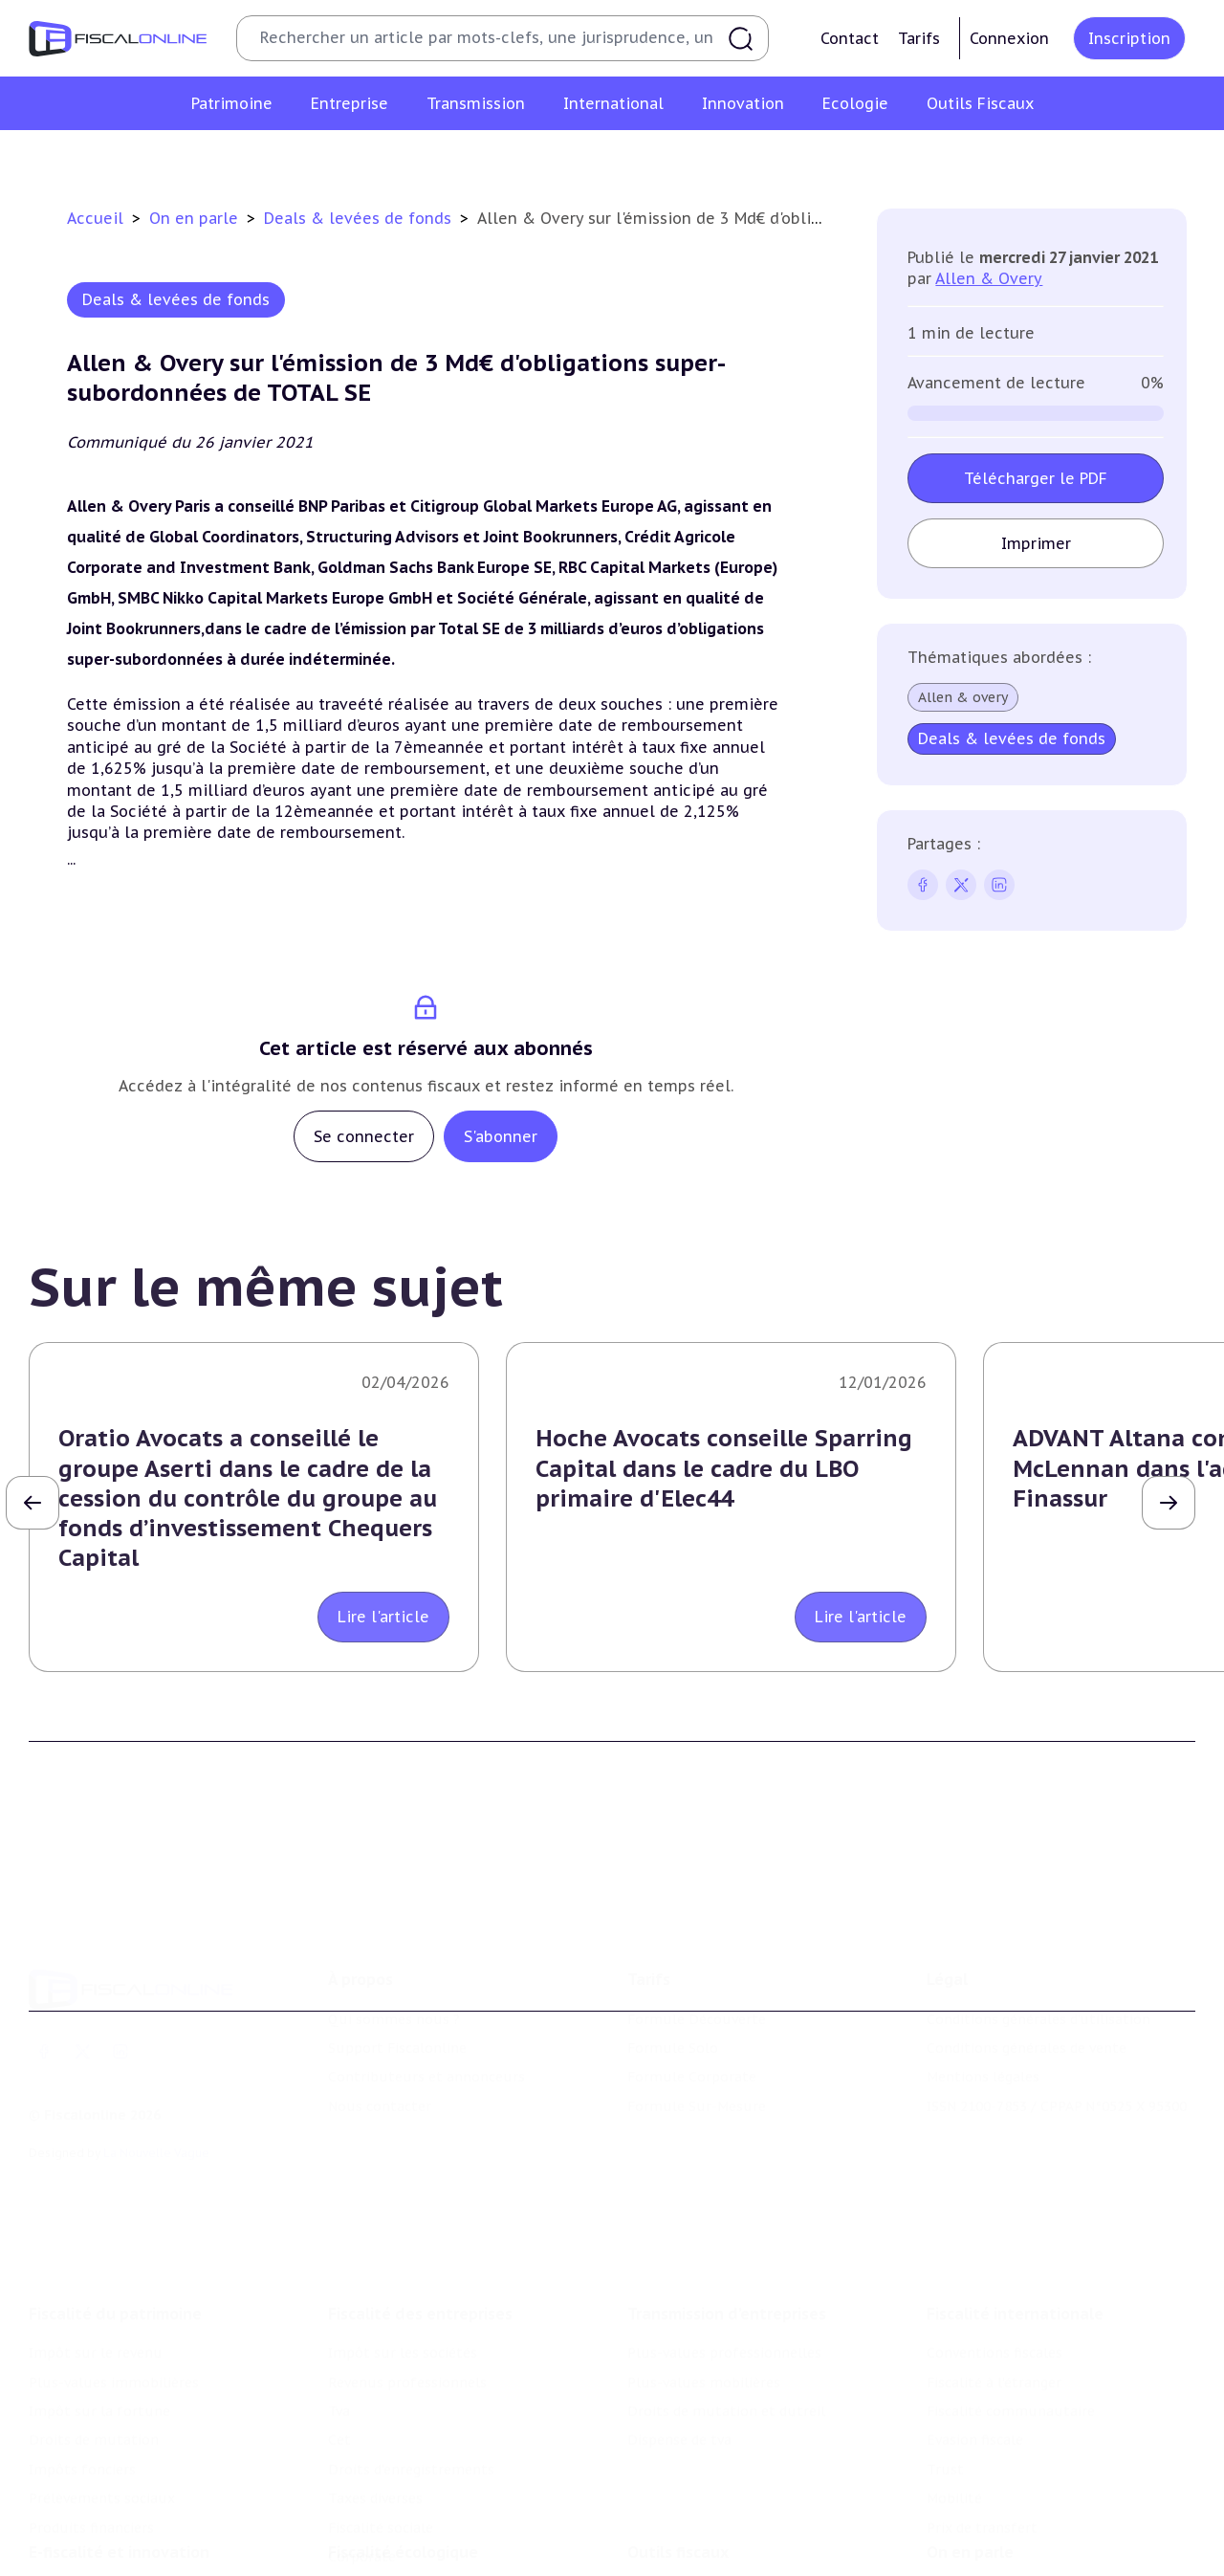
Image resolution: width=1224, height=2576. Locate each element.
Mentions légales (983, 2030)
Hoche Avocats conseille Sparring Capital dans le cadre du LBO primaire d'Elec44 (724, 1467)
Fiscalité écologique (403, 2503)
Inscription (1129, 38)
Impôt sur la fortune (99, 2348)
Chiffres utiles (676, 2542)
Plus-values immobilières (114, 2318)
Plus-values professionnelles (724, 2290)
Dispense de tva (679, 2377)
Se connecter (364, 1136)
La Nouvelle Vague (156, 2107)
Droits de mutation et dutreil (726, 2348)
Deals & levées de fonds (360, 218)
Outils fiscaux (678, 2503)
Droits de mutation (94, 2377)
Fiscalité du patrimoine (115, 2250)
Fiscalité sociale (380, 2464)
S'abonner (500, 1136)
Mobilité (954, 2435)
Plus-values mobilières (703, 2318)
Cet (339, 2377)
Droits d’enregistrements (411, 2406)
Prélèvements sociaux (102, 2435)
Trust (945, 2406)
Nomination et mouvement (1018, 2542)
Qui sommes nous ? (394, 1972)
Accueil (95, 218)
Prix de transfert (982, 2464)
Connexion (1009, 38)
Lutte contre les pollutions (420, 2542)
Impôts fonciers (82, 2406)
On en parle (196, 218)
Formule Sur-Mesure (696, 2059)
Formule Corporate (691, 2030)
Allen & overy (963, 697)
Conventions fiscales (994, 2290)
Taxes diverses (375, 2435)
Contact (849, 38)
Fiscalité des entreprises (420, 2250)
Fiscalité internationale (1015, 2250)
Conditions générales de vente (1026, 2002)
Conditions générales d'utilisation (1038, 1972)
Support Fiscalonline (397, 2002)
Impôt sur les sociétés (402, 2290)
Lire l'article (383, 1616)
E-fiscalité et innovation (119, 2503)
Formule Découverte (696, 1972)
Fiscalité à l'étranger (994, 2318)
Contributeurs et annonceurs (426, 2030)
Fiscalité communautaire (1011, 2348)
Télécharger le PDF (1035, 478)
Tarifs (919, 38)
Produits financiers (91, 2464)
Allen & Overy (988, 278)
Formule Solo (672, 2002)
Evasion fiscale (975, 2377)
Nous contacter (379, 2059)
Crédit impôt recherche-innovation (144, 2542)
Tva (339, 2348)
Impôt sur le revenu (96, 2290)
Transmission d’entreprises (726, 2250)
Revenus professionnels (407, 2318)
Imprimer (1035, 543)
